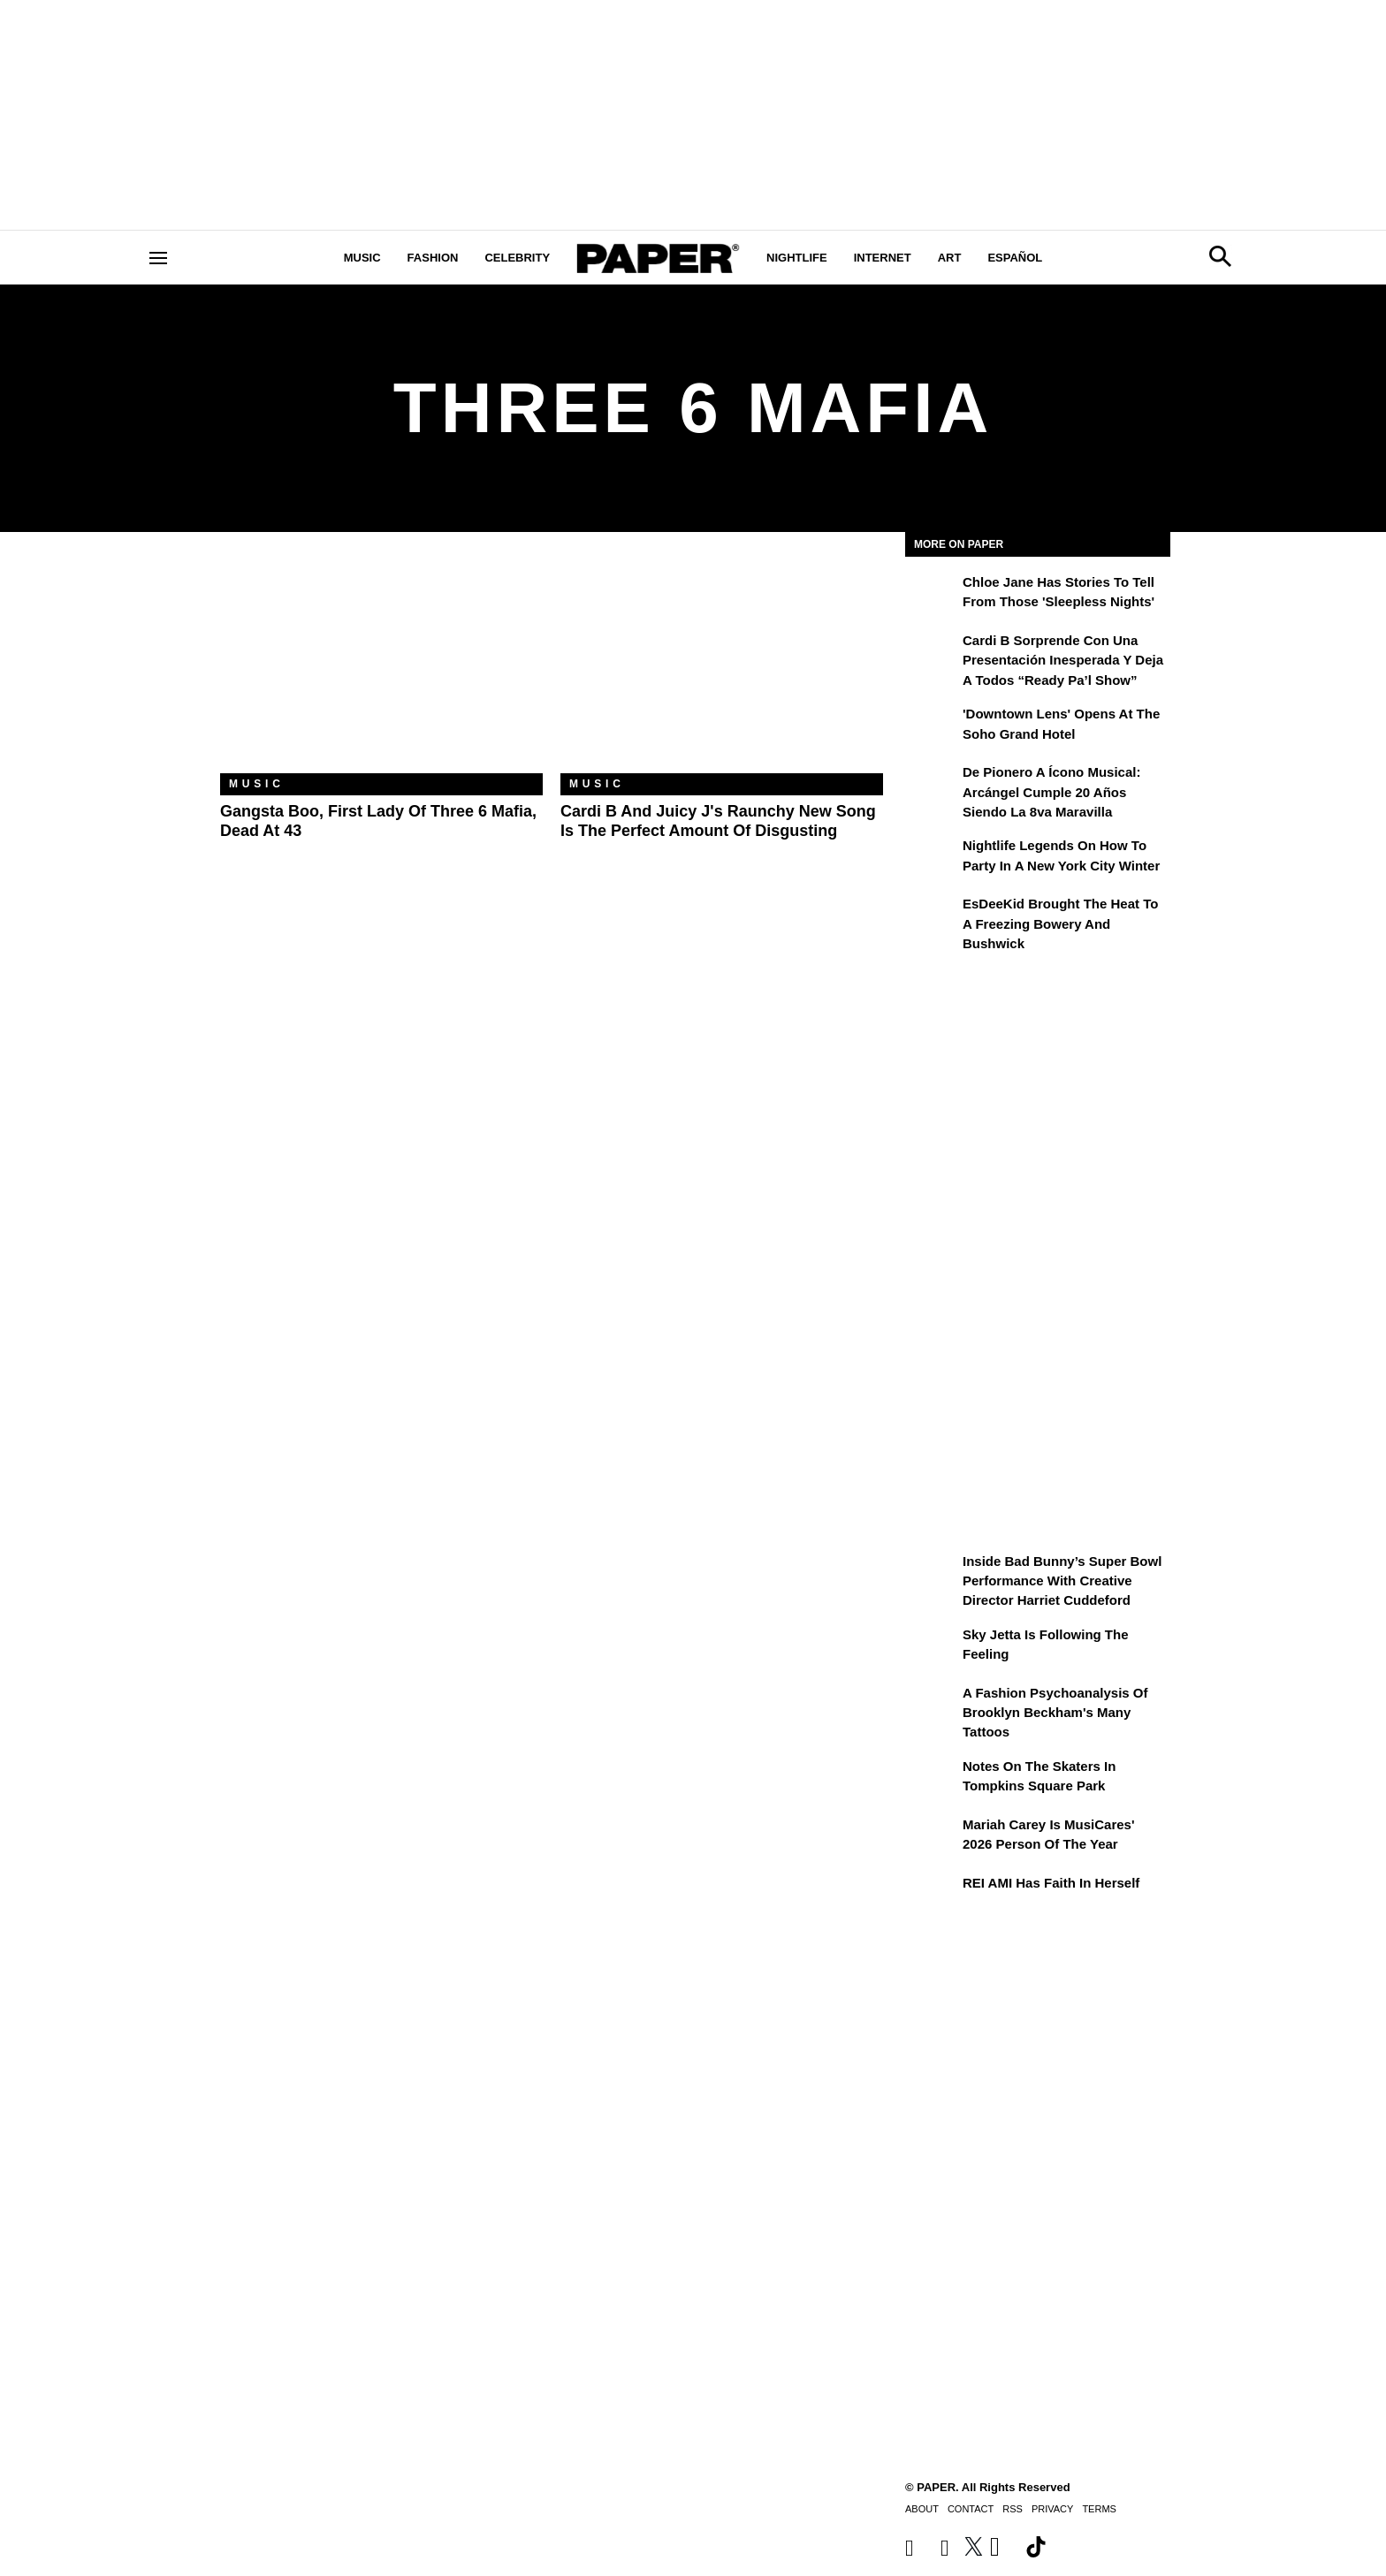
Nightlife (796, 257)
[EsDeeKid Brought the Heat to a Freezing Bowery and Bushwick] (932, 916)
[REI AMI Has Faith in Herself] (932, 1895)
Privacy (1052, 2509)
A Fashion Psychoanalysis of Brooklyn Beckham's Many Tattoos (1055, 1712)
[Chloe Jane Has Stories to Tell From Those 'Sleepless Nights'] (932, 595)
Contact (971, 2509)
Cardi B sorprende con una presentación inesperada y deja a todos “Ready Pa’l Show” (1063, 660)
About (922, 2509)
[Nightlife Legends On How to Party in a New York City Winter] (932, 858)
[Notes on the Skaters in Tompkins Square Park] (932, 1779)
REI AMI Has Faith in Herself (1051, 1882)
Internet (882, 257)
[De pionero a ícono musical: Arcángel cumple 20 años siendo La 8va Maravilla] (932, 785)
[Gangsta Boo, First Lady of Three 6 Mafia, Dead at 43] (381, 666)
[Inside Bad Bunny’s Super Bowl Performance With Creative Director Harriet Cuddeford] (932, 1574)
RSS (1012, 2509)
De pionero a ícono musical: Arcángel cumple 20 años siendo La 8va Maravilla (1051, 791)
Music (362, 257)
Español (1014, 257)
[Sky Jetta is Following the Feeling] (932, 1647)
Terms (1099, 2509)
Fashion (433, 257)
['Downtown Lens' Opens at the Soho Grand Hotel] (932, 726)
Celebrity (517, 257)
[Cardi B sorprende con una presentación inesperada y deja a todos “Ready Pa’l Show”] (932, 653)
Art (950, 257)
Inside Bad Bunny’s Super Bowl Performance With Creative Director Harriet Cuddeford (1062, 1581)
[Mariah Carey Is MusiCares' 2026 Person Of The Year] (932, 1837)
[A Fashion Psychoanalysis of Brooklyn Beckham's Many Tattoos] (932, 1705)
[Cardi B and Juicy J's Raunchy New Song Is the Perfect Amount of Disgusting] (721, 666)
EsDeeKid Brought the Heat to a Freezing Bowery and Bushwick (1060, 923)
